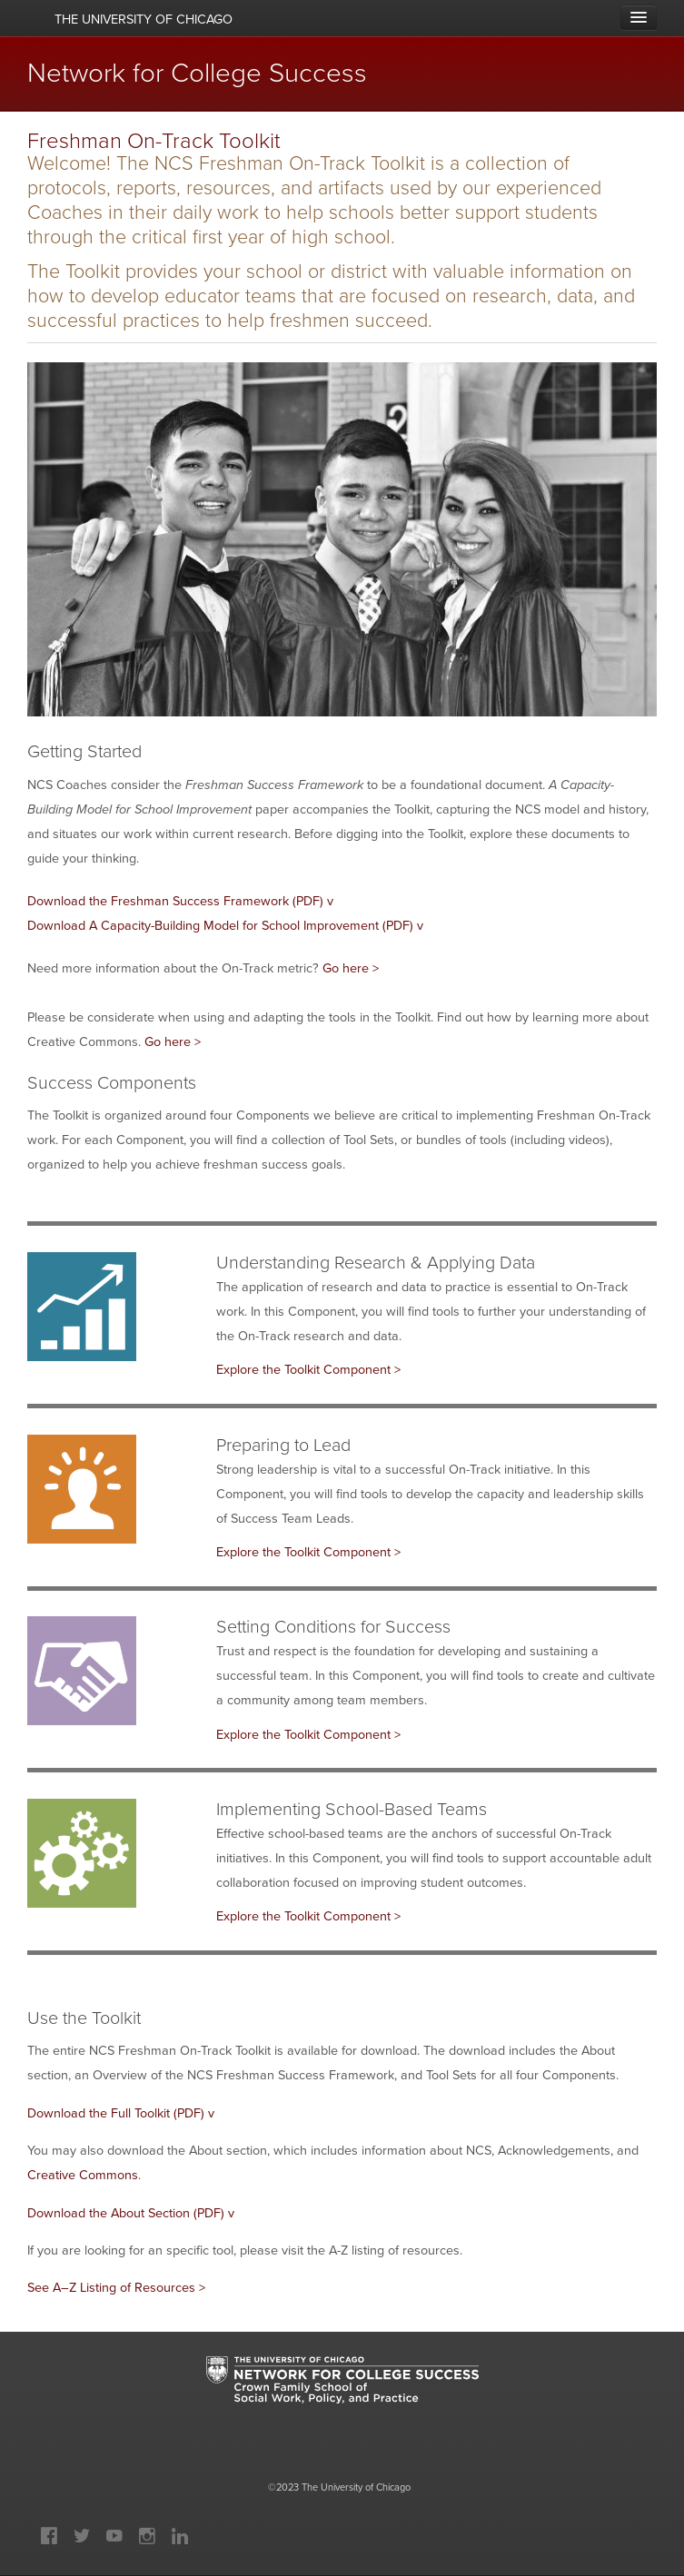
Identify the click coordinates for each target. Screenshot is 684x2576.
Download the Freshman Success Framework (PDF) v (180, 901)
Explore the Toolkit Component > (308, 1369)
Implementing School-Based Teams (351, 1809)
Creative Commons (82, 2175)
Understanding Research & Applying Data (375, 1262)
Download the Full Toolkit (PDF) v (120, 2113)
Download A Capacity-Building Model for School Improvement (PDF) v (225, 925)
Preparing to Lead (283, 1445)
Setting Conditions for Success (333, 1627)
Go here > (352, 968)
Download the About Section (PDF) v (130, 2213)
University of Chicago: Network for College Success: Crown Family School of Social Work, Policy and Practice (342, 2397)
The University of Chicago (356, 2487)
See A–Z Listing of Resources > (116, 2287)
